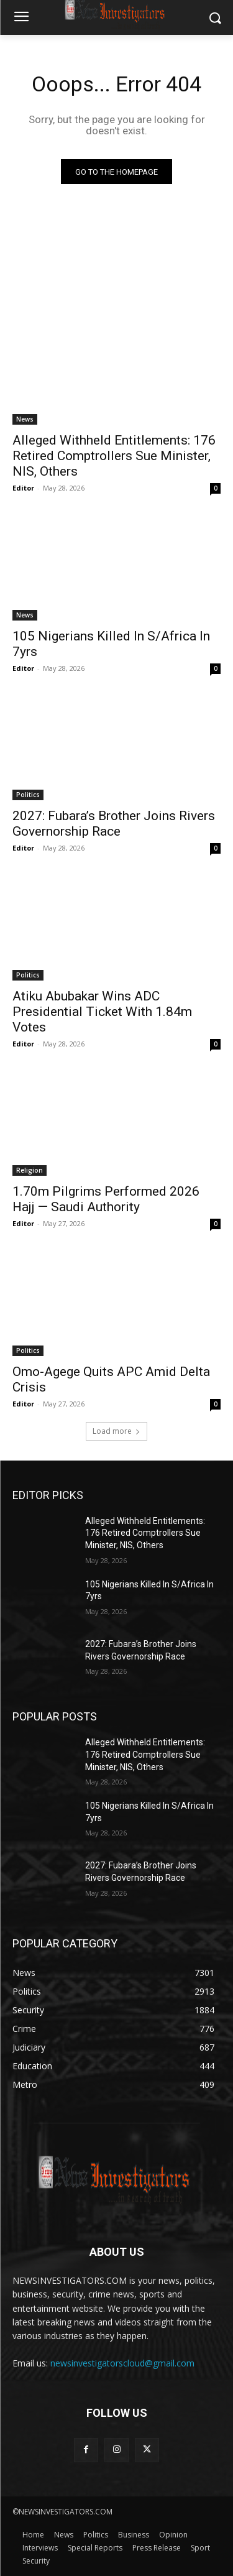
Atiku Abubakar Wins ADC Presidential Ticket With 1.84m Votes (102, 1012)
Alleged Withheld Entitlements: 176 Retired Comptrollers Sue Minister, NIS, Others (114, 456)
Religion (29, 1170)
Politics (28, 794)
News (25, 419)
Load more (116, 1431)
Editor (23, 487)
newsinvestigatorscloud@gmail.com (122, 2363)
